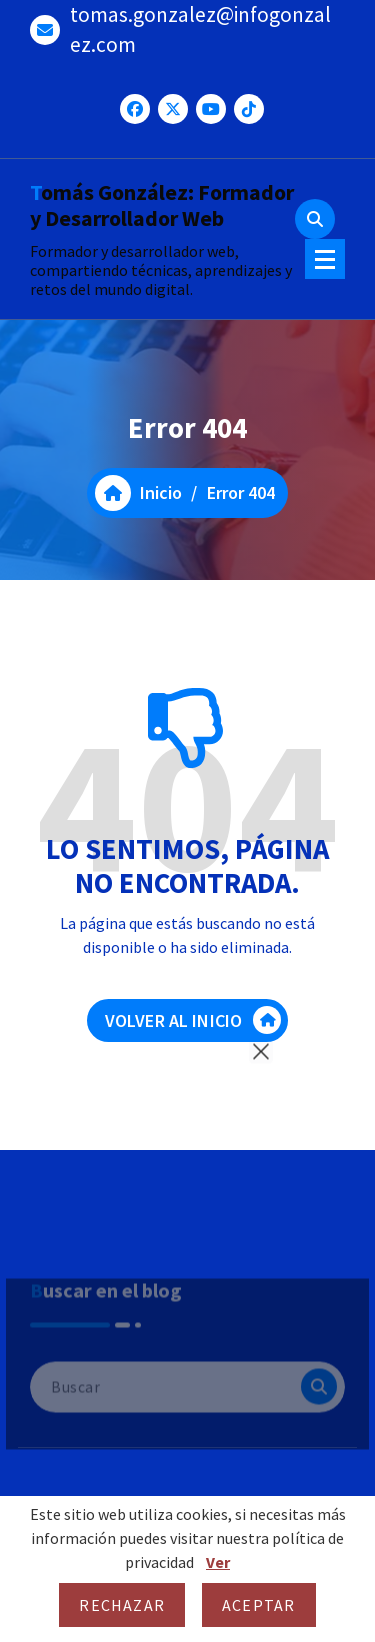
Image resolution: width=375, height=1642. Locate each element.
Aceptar (258, 1605)
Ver (218, 1562)
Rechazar (122, 1605)
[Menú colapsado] (325, 259)
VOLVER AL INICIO (193, 1020)
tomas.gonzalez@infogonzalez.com (200, 29)
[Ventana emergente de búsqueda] (315, 219)
